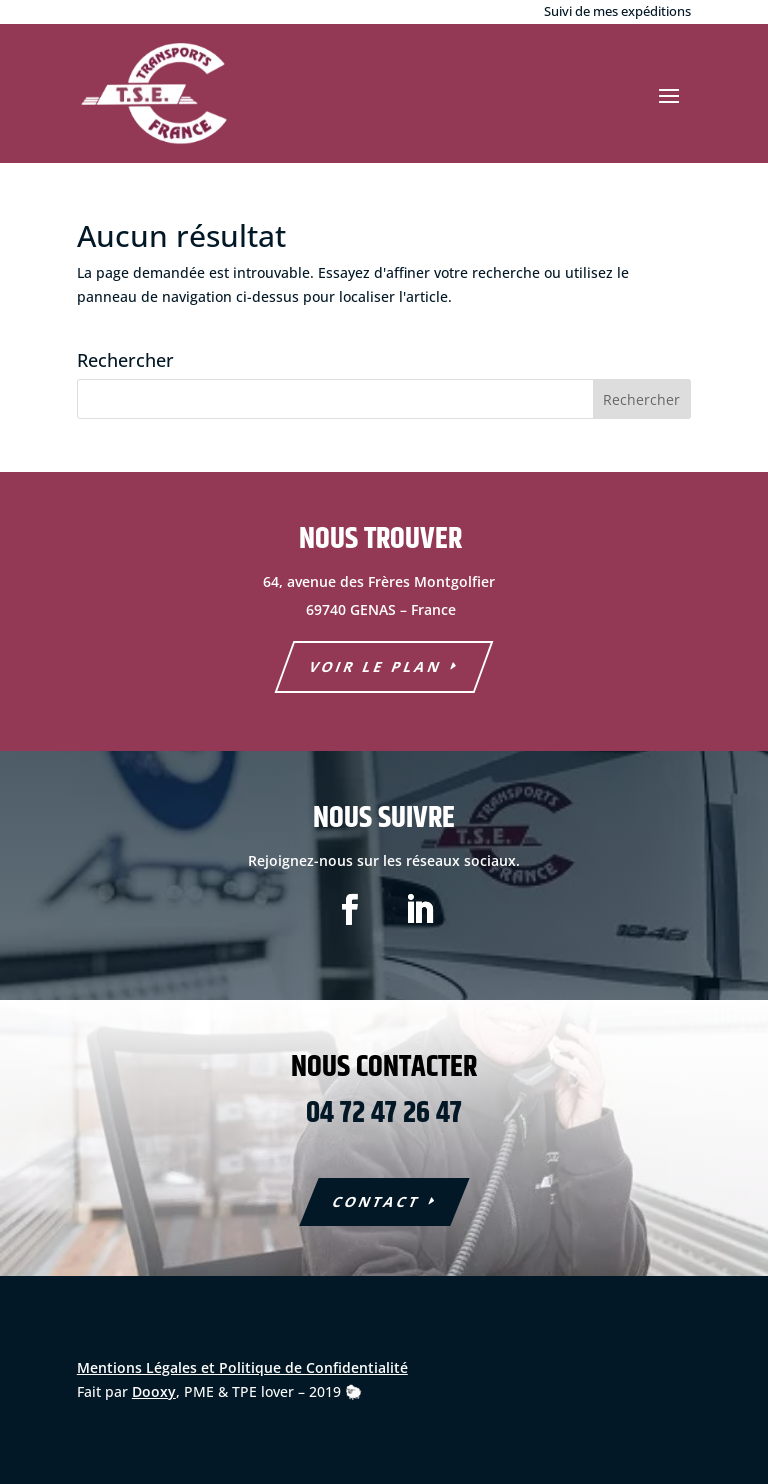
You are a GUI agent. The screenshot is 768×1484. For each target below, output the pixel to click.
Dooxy (154, 1391)
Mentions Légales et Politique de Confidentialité (242, 1367)
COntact (376, 1201)
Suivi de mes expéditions (617, 11)
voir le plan (376, 666)
